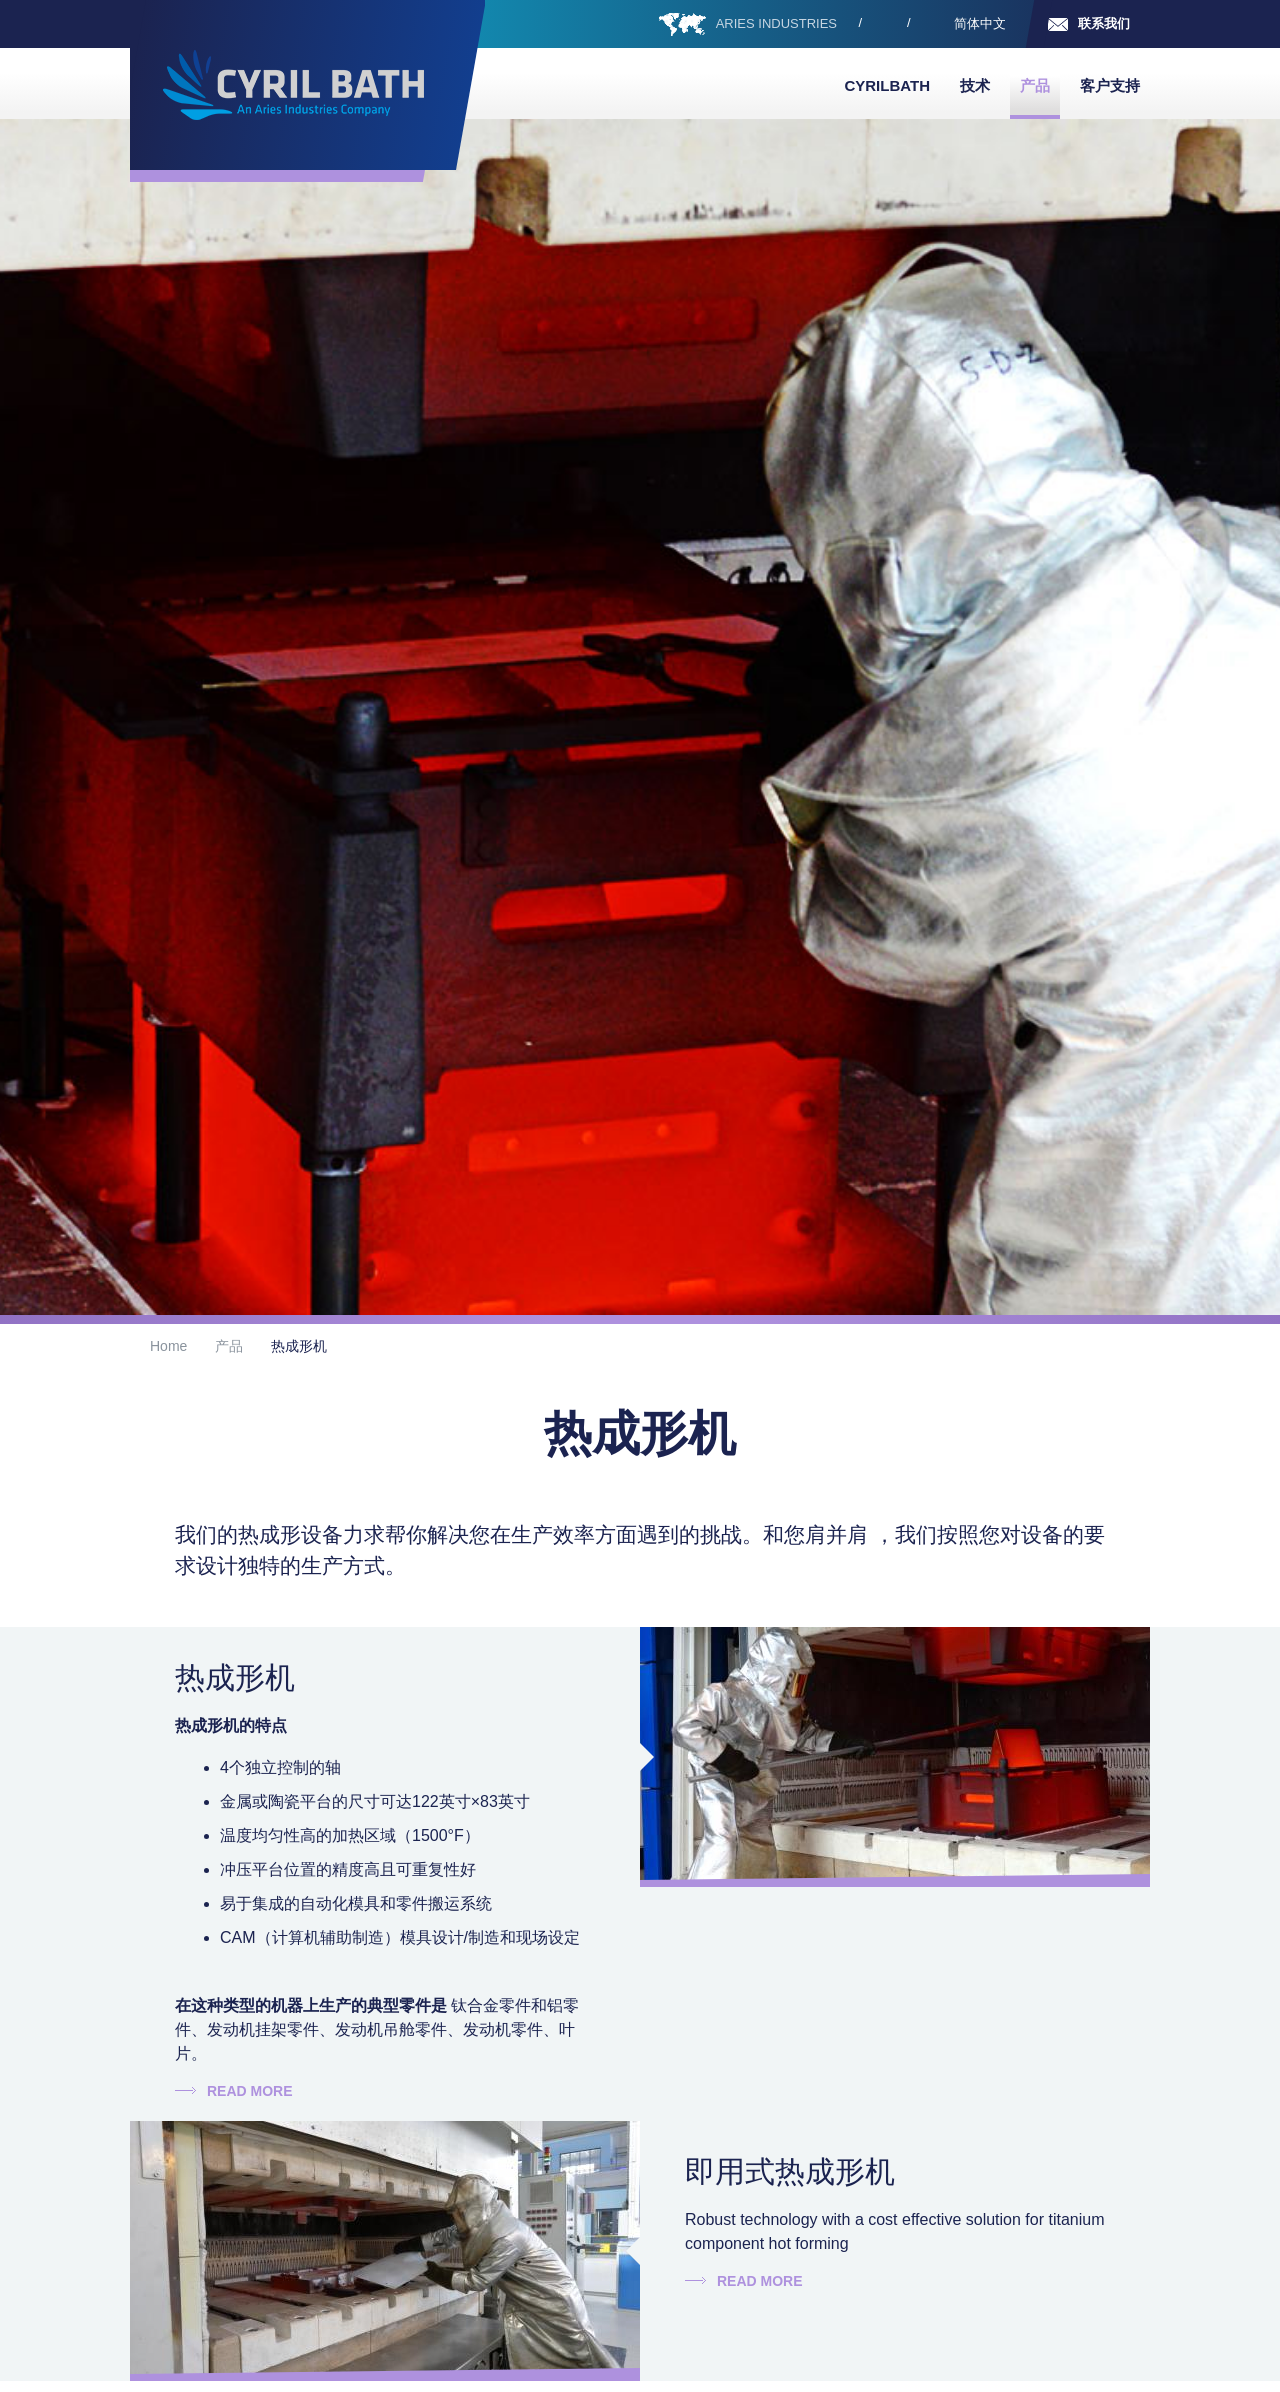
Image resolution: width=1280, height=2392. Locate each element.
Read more (250, 2091)
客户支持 (1110, 85)
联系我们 (1104, 23)
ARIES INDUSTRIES (776, 23)
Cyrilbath (887, 85)
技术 (975, 85)
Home (168, 1346)
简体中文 (980, 23)
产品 (1035, 85)
